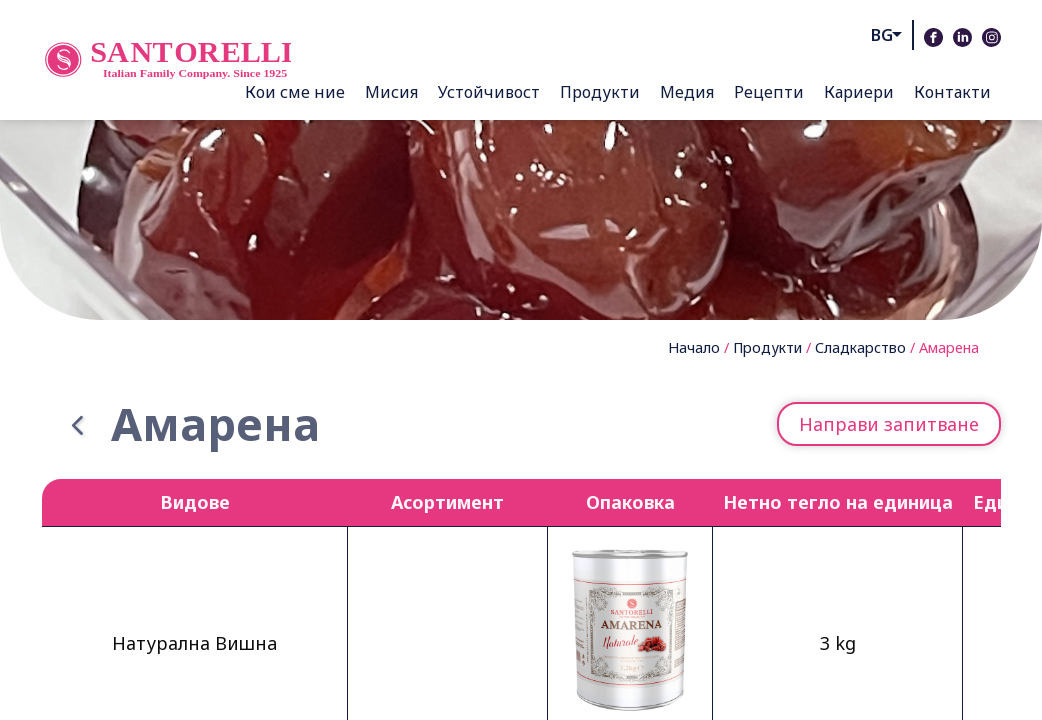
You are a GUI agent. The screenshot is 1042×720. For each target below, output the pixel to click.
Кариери (859, 92)
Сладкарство (860, 347)
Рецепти (769, 92)
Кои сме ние (295, 92)
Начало (694, 347)
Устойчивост (489, 92)
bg (882, 35)
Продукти (600, 92)
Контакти (952, 92)
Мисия (391, 92)
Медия (687, 92)
